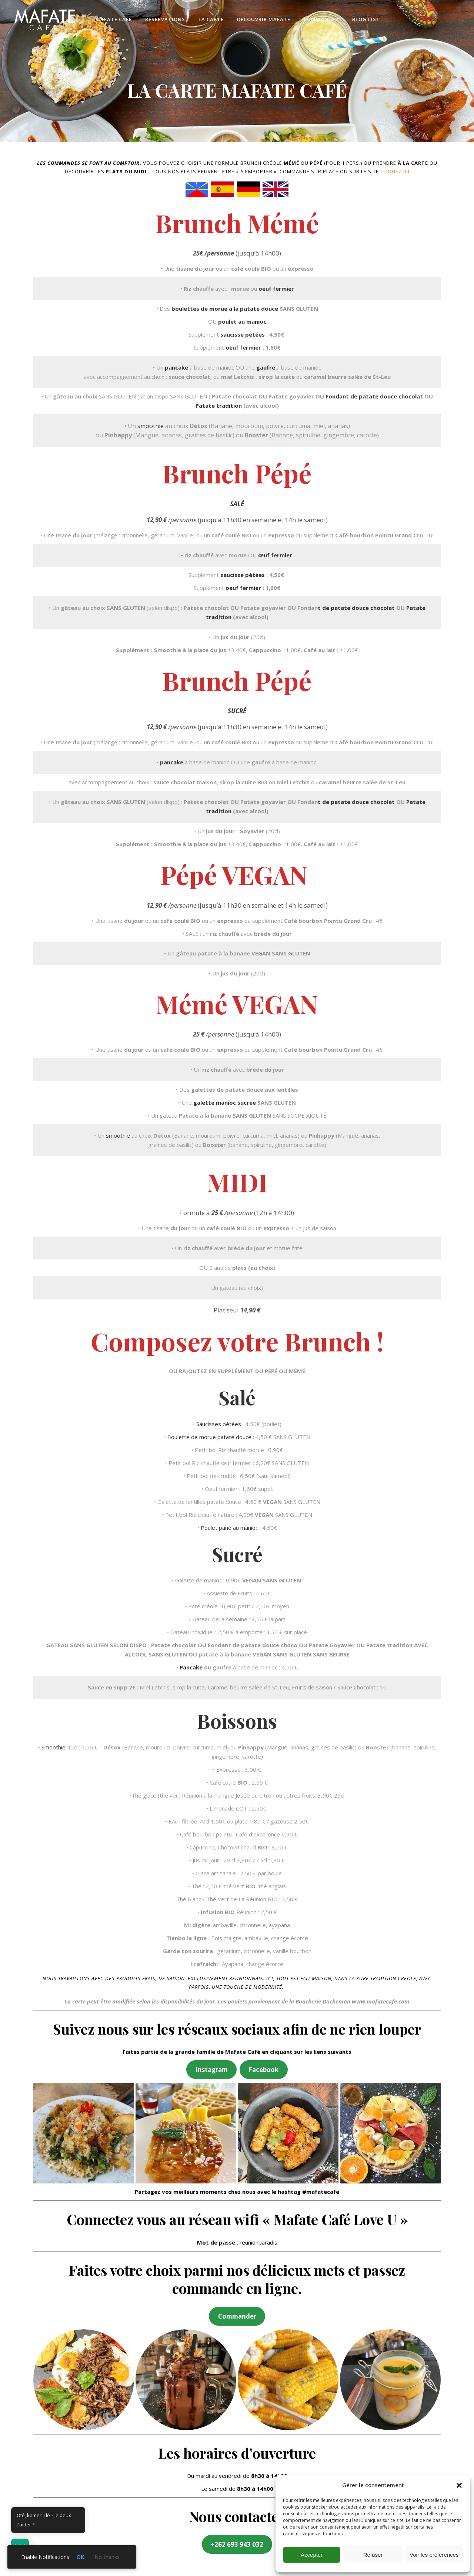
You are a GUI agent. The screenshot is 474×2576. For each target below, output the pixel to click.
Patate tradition (219, 405)
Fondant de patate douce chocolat (375, 396)
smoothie (150, 426)
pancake (176, 367)
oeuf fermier (276, 288)
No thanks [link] (107, 2556)
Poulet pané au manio (228, 1527)
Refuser (373, 2555)
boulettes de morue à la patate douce (224, 308)
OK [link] (80, 2556)
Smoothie (53, 1747)
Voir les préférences (434, 2555)
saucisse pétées (242, 334)
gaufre (265, 367)
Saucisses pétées (218, 1424)
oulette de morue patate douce (211, 1437)
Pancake (191, 1667)
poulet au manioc (242, 321)
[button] (459, 2485)
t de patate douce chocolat (357, 607)
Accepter (312, 2555)
